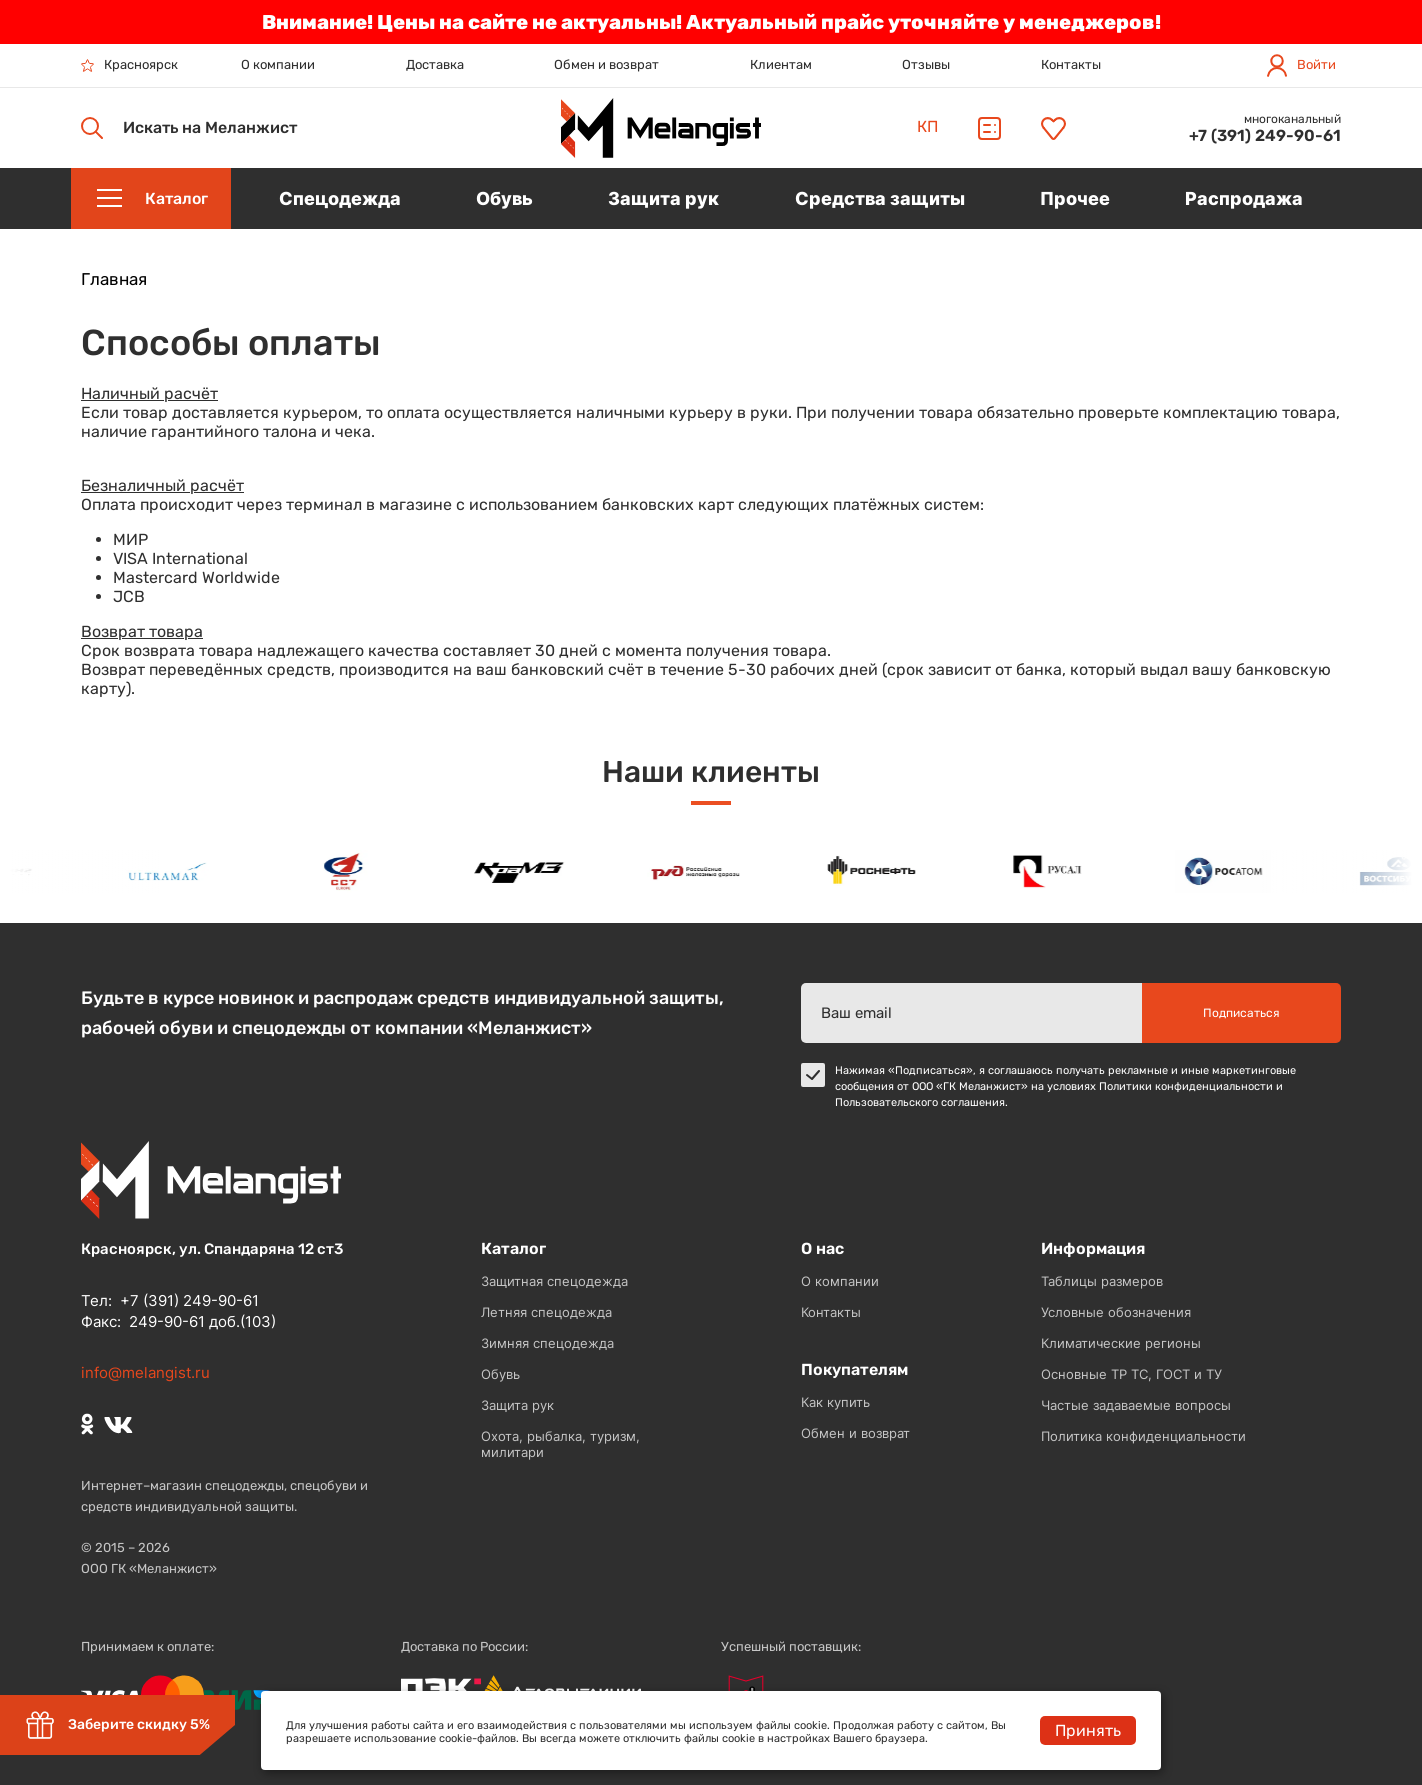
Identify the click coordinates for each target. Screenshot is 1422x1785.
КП (927, 126)
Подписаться (1241, 1013)
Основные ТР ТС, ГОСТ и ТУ (1131, 1374)
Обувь (500, 1374)
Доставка (435, 64)
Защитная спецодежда (554, 1281)
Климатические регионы (1121, 1343)
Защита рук (517, 1405)
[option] (172, 871)
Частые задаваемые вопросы (1136, 1405)
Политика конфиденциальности (1143, 1436)
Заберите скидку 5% (117, 1725)
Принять (1088, 1730)
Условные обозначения (1116, 1312)
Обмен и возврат (606, 64)
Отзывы (926, 64)
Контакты (1071, 64)
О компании (278, 64)
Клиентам (781, 64)
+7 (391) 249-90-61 (1265, 135)
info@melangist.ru (145, 1372)
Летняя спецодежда (546, 1312)
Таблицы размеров (1102, 1281)
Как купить (835, 1402)
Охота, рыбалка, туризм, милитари (560, 1444)
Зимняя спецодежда (547, 1343)
